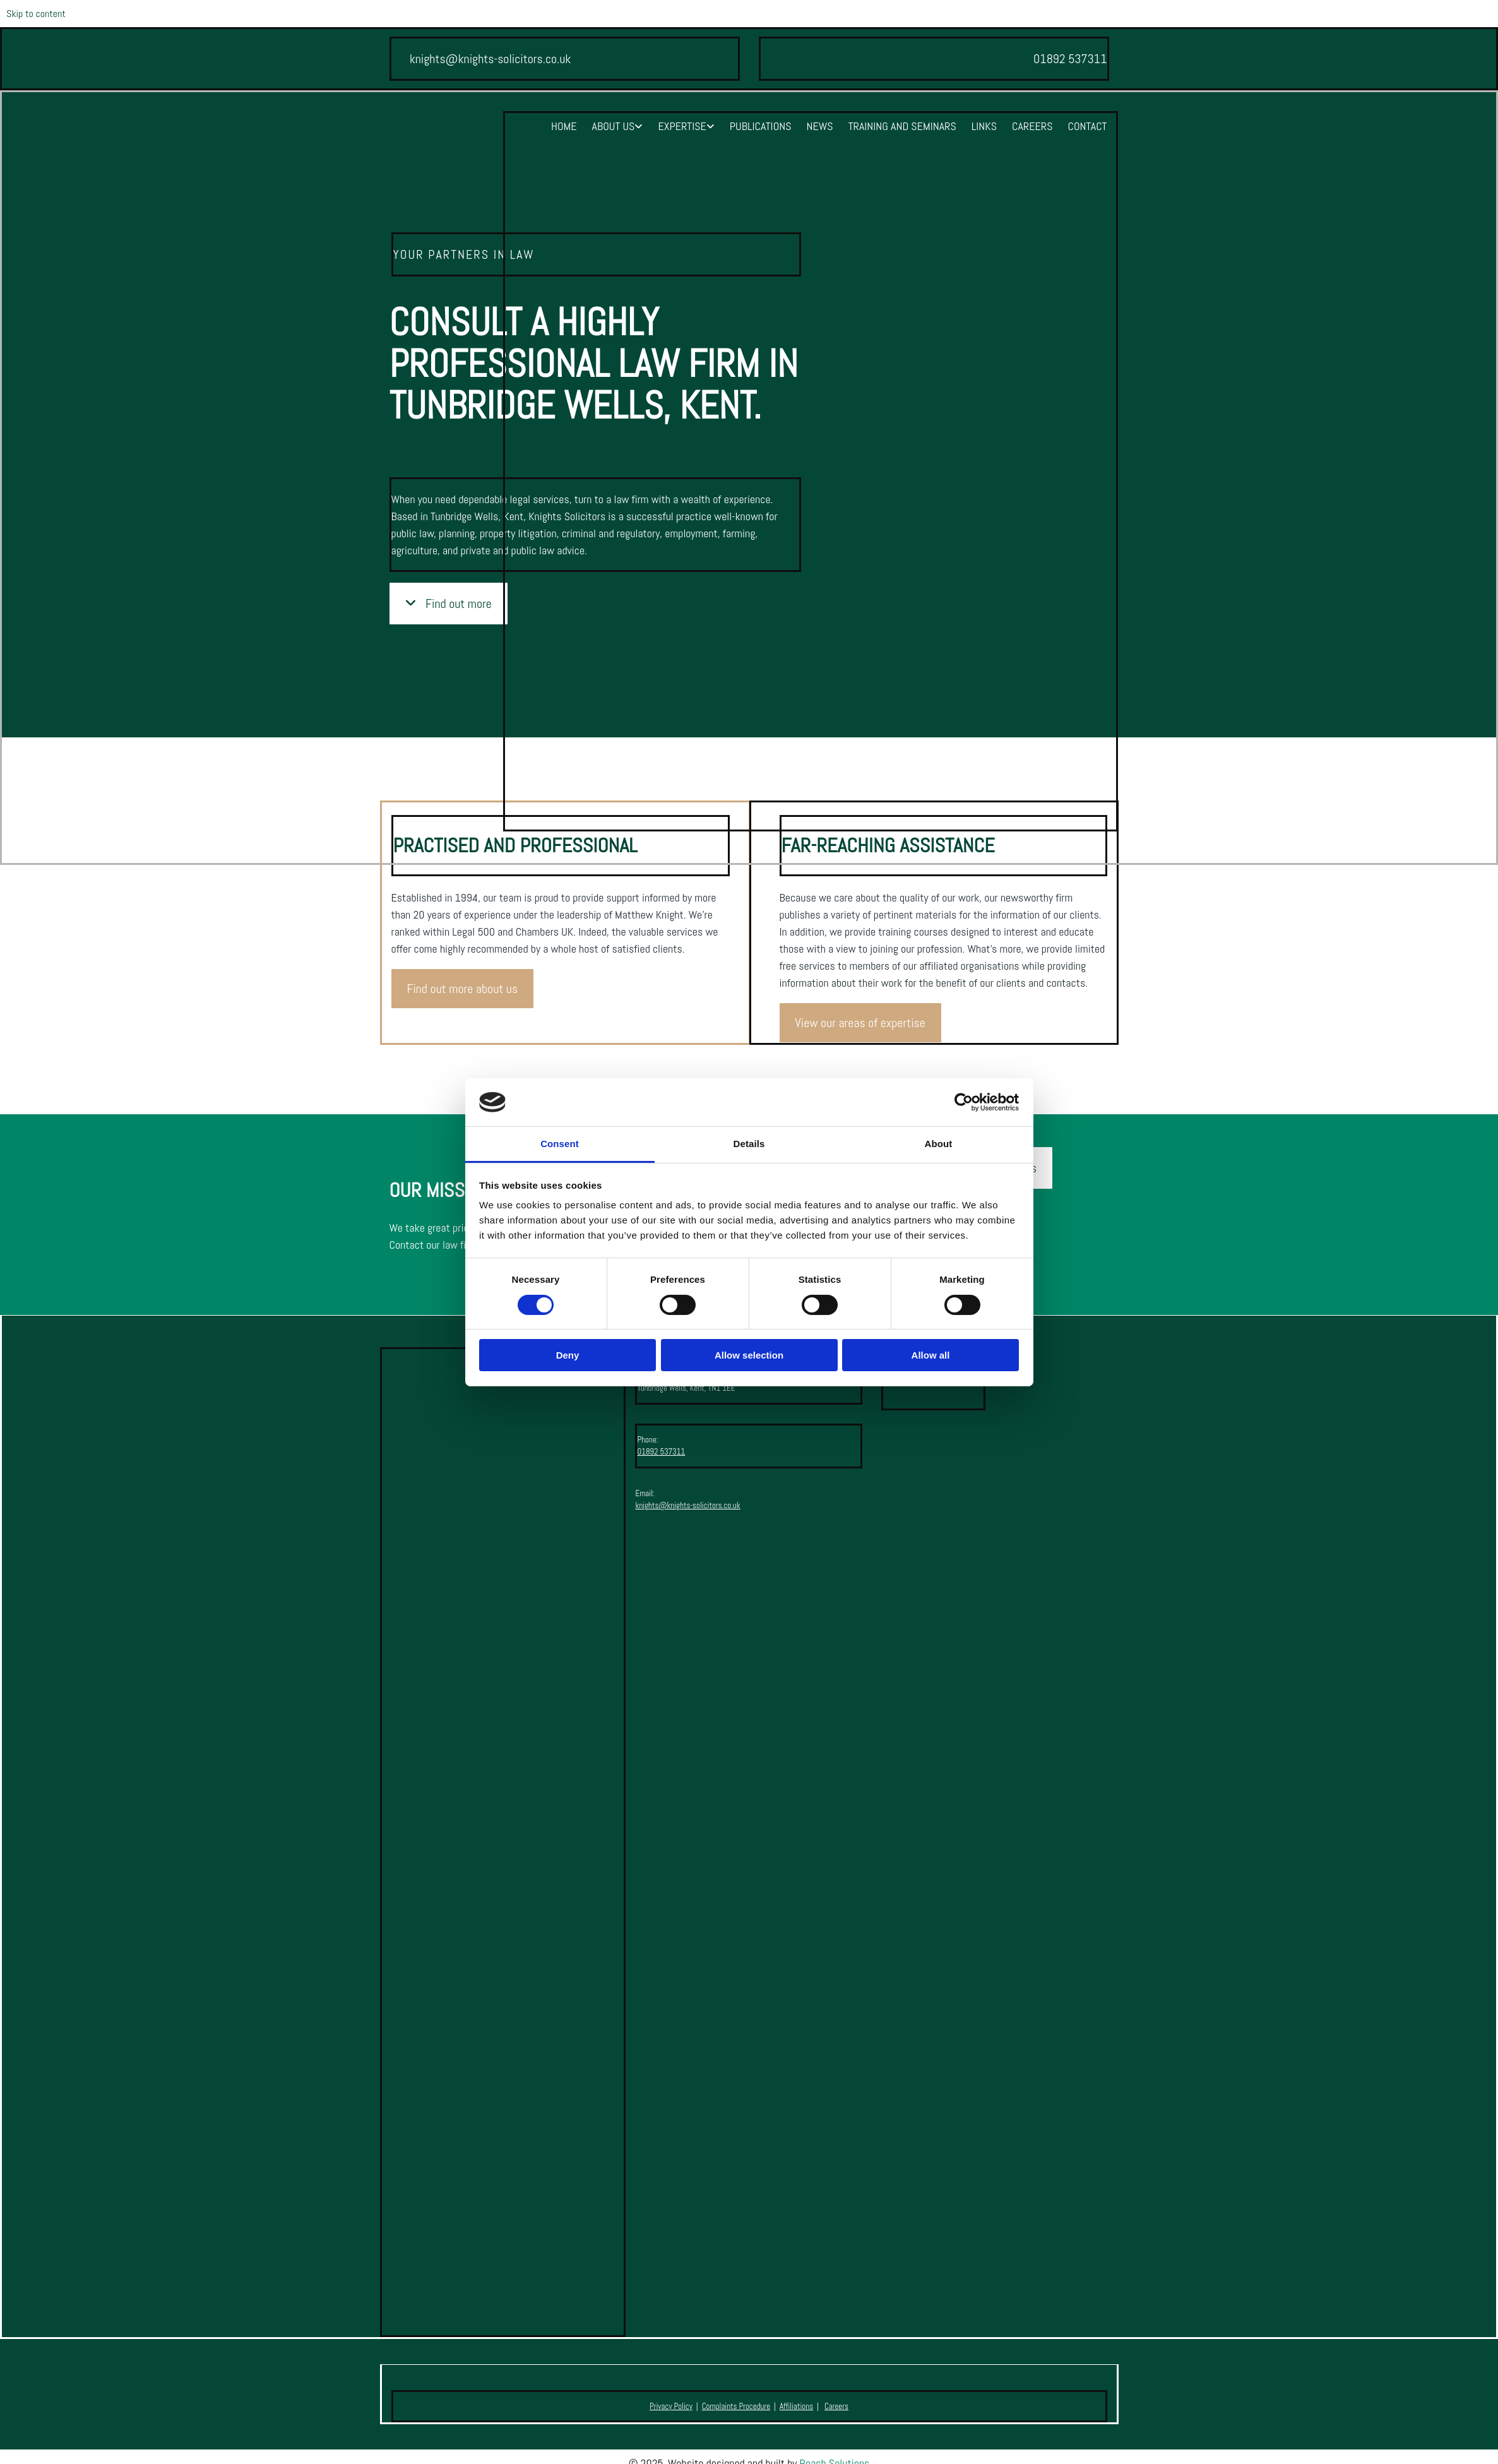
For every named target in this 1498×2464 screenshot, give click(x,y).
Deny (568, 1355)
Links (984, 126)
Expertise (682, 126)
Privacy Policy (671, 2406)
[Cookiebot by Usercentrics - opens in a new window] (963, 1102)
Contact (1087, 126)
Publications (761, 126)
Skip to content (36, 13)
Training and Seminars (902, 126)
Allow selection (749, 1355)
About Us (613, 126)
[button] (462, 988)
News (820, 126)
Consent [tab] (559, 1143)
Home (564, 126)
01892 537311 (661, 1451)
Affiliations (796, 2406)
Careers (1032, 126)
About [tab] (939, 1143)
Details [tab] (749, 1143)
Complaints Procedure (736, 2406)
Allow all (931, 1355)
